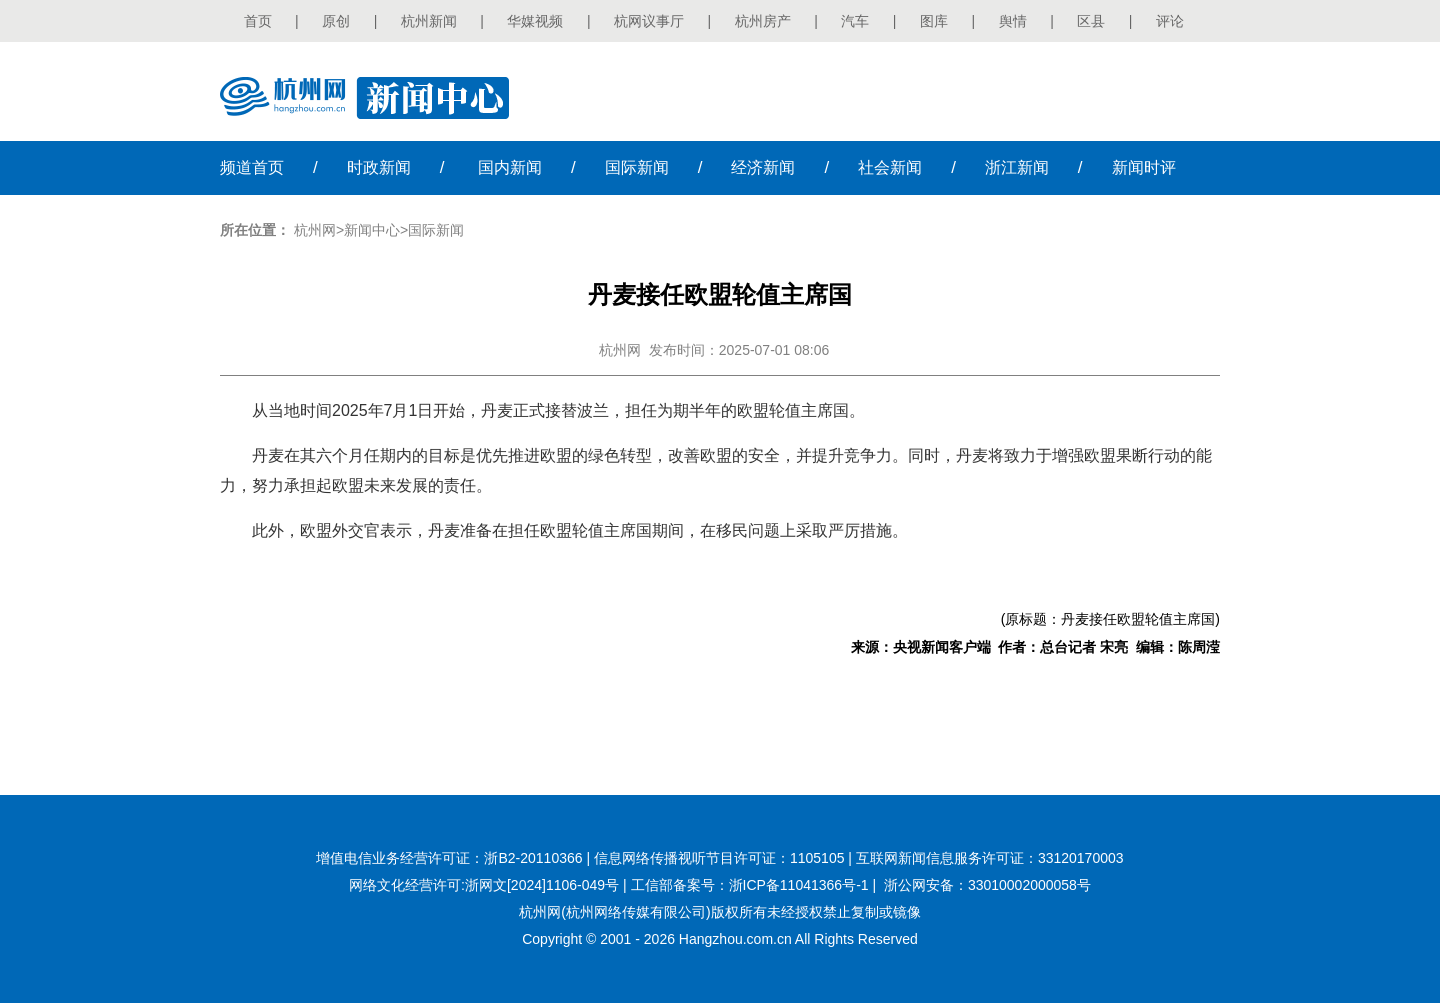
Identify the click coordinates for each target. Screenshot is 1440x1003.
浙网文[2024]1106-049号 (542, 885)
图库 (934, 21)
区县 (1091, 21)
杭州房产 (763, 21)
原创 (336, 21)
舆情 (1013, 21)
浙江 (1017, 167)
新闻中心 (372, 230)
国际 (637, 167)
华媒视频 (535, 21)
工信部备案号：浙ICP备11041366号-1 (750, 885)
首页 (258, 21)
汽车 (855, 21)
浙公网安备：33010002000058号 (987, 885)
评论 (1170, 21)
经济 (763, 167)
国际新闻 (436, 230)
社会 (890, 167)
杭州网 (315, 230)
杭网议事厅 (649, 21)
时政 (379, 167)
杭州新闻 (429, 21)
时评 (1144, 167)
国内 (510, 167)
